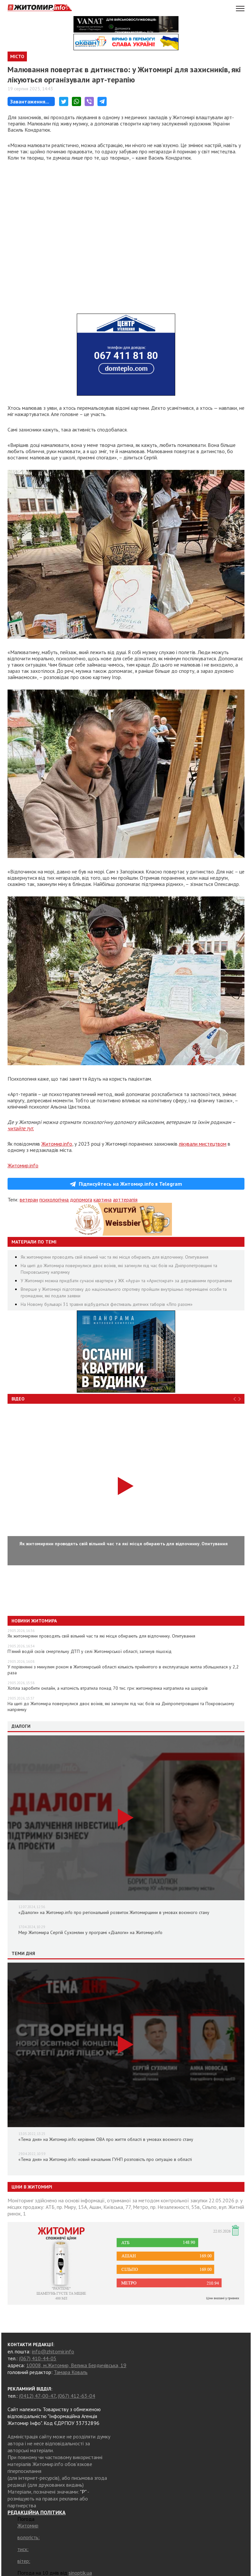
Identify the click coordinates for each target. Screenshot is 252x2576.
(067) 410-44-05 (37, 2358)
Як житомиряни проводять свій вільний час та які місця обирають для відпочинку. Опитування (114, 1257)
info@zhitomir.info (53, 2351)
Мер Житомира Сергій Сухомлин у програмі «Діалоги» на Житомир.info (90, 1932)
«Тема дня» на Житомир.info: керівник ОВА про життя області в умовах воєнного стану (105, 2139)
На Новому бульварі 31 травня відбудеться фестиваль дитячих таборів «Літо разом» (107, 1304)
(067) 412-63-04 (76, 2395)
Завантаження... (29, 101)
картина (103, 1199)
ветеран (29, 1199)
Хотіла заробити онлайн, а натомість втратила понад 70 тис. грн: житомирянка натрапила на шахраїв (108, 1688)
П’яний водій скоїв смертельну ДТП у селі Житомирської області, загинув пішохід (90, 1651)
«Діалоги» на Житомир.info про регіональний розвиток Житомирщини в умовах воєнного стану (113, 1912)
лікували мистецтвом (202, 1143)
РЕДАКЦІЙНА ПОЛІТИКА (37, 2512)
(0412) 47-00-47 (37, 2395)
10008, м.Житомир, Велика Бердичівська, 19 (76, 2365)
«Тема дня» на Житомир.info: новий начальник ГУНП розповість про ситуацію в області (105, 2159)
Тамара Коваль (71, 2372)
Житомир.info (56, 1143)
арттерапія (125, 1199)
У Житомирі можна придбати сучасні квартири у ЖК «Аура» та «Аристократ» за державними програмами (126, 1281)
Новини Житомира (34, 1621)
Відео (18, 1399)
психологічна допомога (65, 1199)
